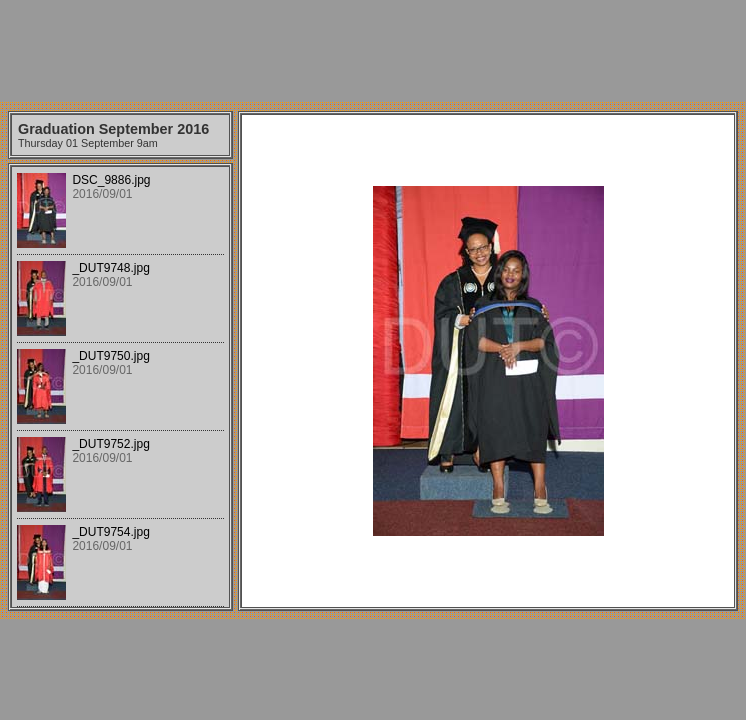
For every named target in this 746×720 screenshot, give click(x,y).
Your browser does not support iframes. (120, 387)
